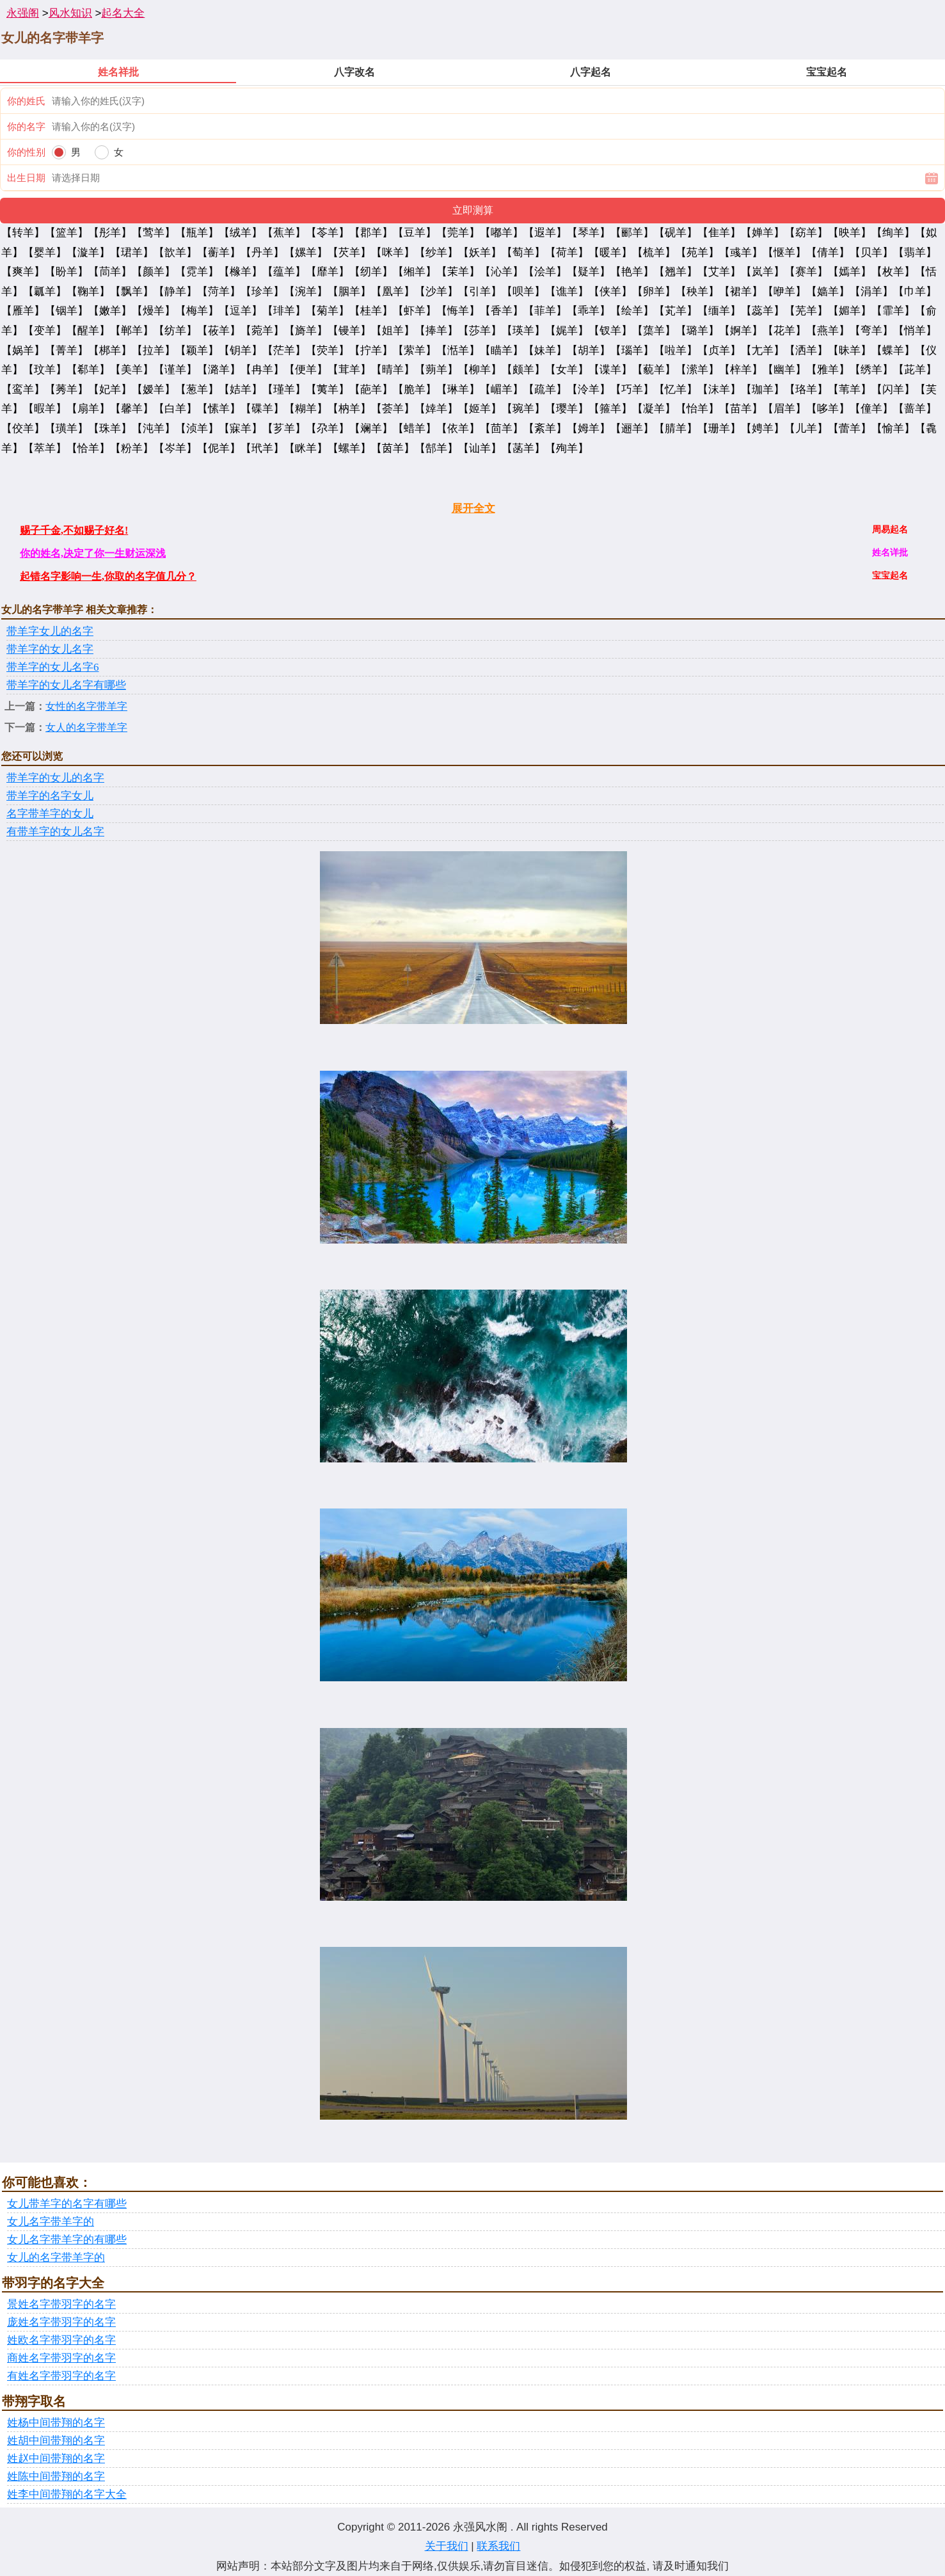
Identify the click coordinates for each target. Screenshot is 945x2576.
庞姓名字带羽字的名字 (61, 2322)
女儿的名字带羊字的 (56, 2258)
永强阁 (22, 13)
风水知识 (70, 13)
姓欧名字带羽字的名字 (61, 2340)
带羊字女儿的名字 (49, 631)
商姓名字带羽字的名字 (61, 2358)
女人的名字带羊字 (86, 727)
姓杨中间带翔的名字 (56, 2423)
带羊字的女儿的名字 (55, 778)
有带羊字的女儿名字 (55, 832)
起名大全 (123, 13)
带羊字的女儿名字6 (52, 667)
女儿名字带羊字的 (50, 2222)
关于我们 (446, 2546)
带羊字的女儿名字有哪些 (66, 685)
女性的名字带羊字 (86, 706)
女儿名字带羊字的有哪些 (67, 2240)
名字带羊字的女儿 (49, 814)
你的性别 (26, 152)
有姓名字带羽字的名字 (61, 2376)
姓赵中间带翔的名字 (56, 2458)
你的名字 (26, 126)
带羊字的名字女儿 (49, 796)
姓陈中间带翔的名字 (56, 2476)
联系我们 (498, 2546)
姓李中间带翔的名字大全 (67, 2494)
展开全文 (473, 508)
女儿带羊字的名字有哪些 (67, 2204)
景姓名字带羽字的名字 (61, 2304)
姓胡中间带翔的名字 (56, 2441)
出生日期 (26, 177)
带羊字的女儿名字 (49, 649)
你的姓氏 (26, 100)
